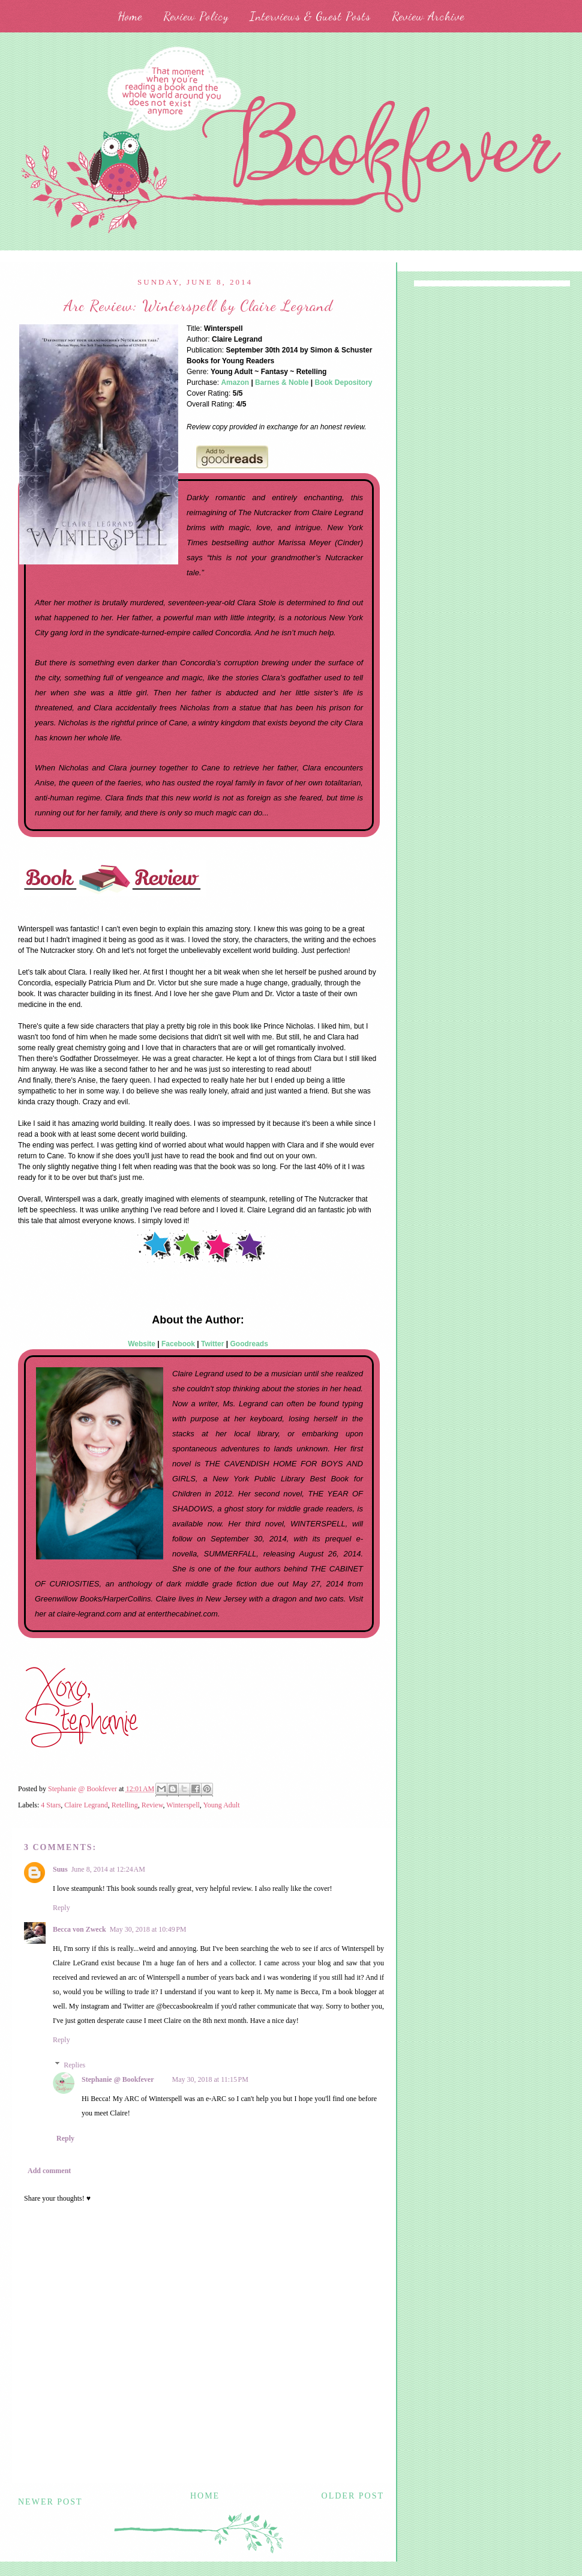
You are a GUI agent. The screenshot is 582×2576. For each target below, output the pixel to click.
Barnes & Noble (281, 382)
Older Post (353, 2495)
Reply (61, 1907)
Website (141, 1344)
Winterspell (183, 1805)
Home (130, 16)
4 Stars (51, 1805)
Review (152, 1805)
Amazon (235, 382)
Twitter (212, 1344)
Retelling (125, 1805)
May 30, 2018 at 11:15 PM (210, 2079)
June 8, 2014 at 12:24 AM (108, 1869)
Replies (74, 2065)
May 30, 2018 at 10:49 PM (148, 1929)
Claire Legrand (85, 1805)
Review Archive (428, 16)
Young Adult (221, 1805)
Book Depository (343, 382)
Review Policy (196, 16)
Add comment (49, 2170)
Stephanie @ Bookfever (118, 2079)
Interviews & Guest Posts (310, 16)
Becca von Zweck (79, 1929)
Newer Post (50, 2501)
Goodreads (249, 1344)
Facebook (178, 1344)
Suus (60, 1869)
